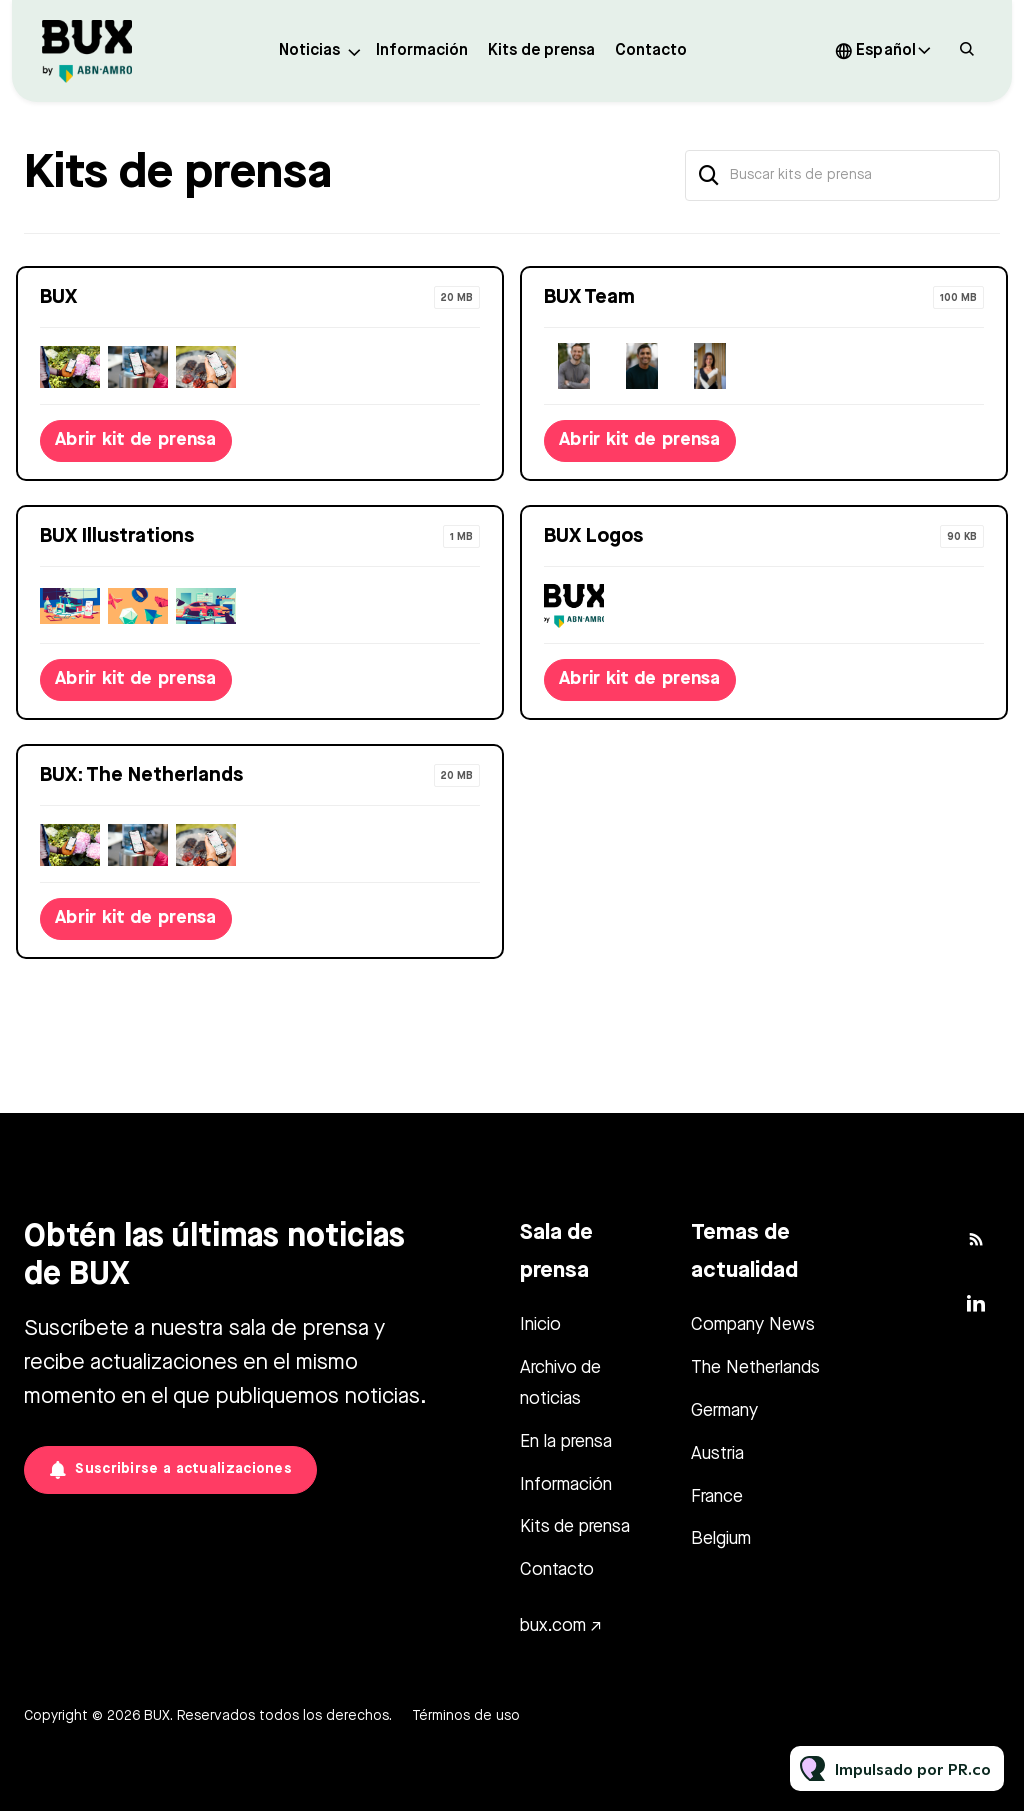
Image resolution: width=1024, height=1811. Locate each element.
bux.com (553, 1626)
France (717, 1497)
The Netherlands (755, 1368)
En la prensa (566, 1442)
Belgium (721, 1539)
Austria (717, 1454)
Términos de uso (466, 1716)
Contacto (651, 51)
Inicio (540, 1325)
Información (422, 51)
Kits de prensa (541, 51)
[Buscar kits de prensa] (842, 175)
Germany (724, 1411)
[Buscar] (709, 175)
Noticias (309, 51)
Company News (753, 1325)
